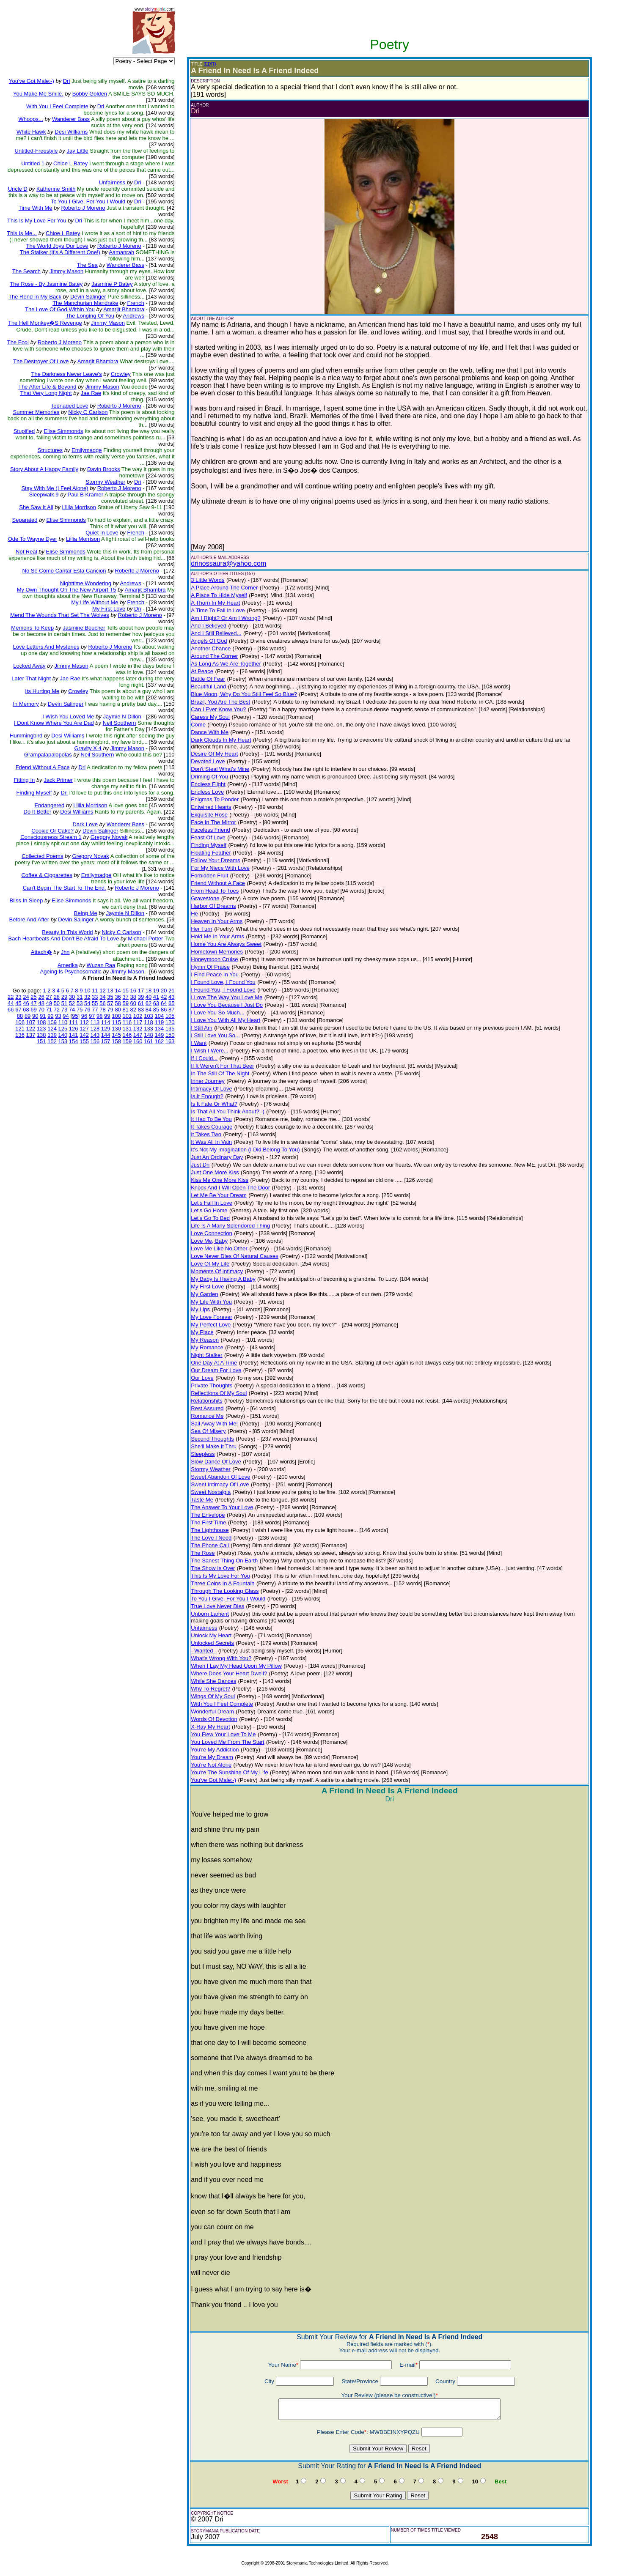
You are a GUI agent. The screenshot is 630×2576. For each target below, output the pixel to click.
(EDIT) (210, 64)
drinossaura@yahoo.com (228, 563)
